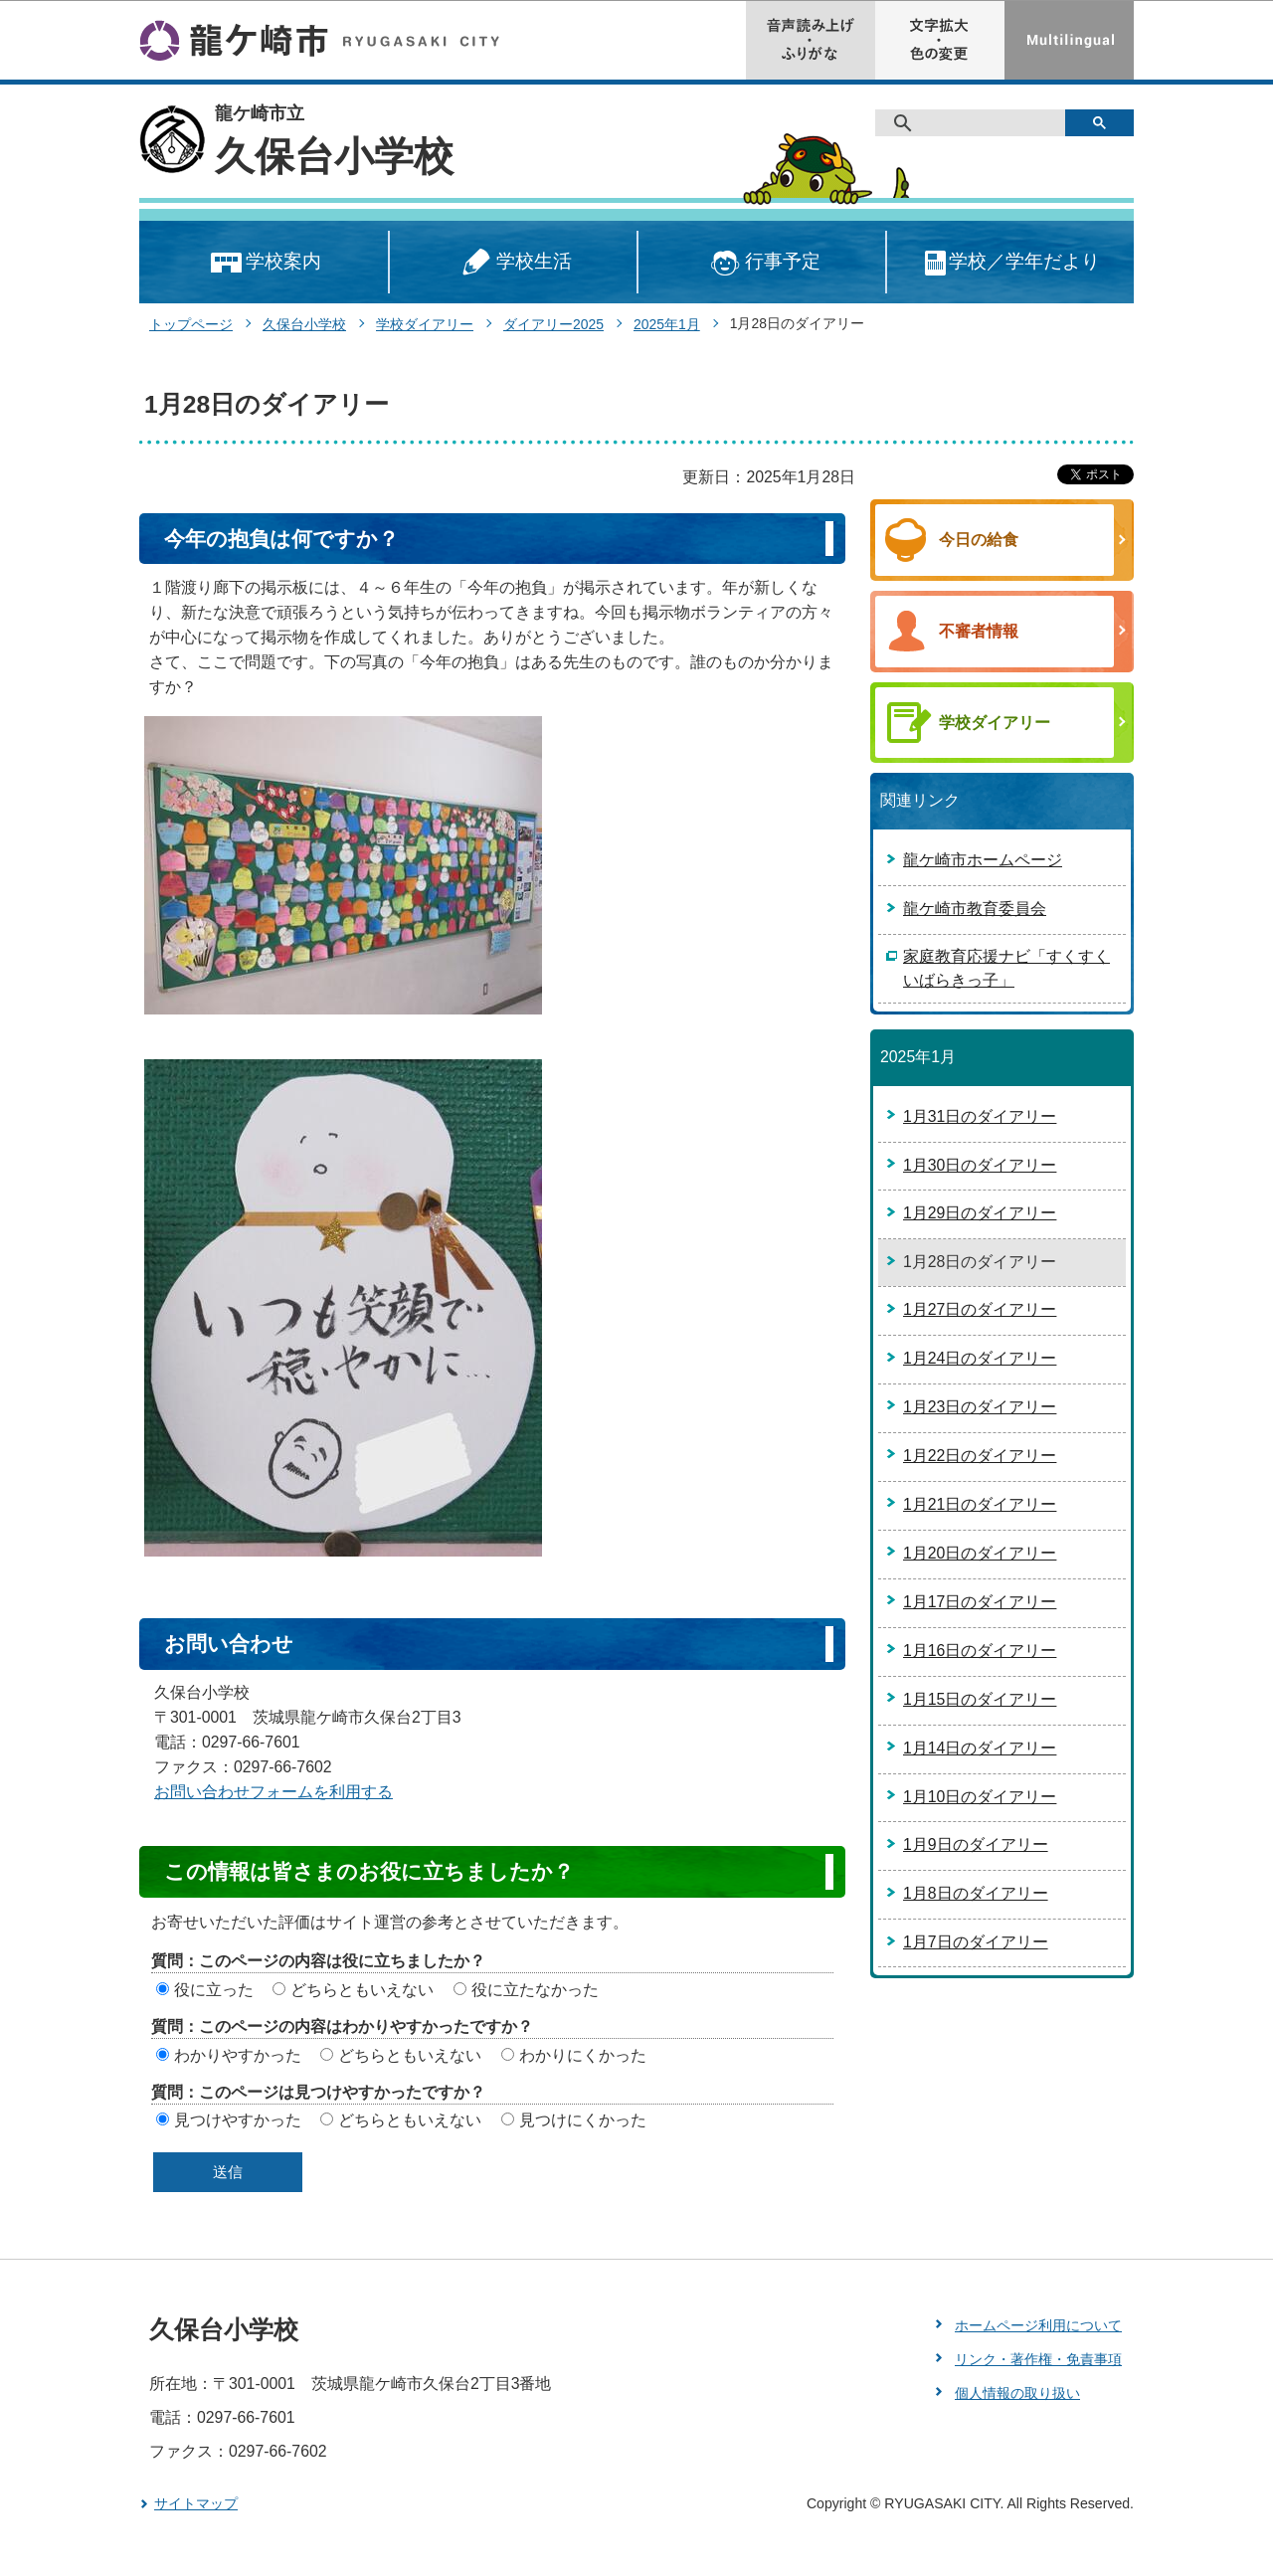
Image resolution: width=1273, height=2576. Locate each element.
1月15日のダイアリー (979, 1699)
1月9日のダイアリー (975, 1844)
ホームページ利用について (1038, 2325)
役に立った (214, 1989)
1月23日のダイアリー (979, 1406)
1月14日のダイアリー (979, 1748)
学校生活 (513, 263)
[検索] (977, 123)
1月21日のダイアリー (979, 1504)
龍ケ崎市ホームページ (982, 859)
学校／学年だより (1011, 263)
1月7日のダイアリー (975, 1941)
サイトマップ (196, 2503)
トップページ (191, 324)
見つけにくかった (582, 2120)
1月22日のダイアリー (979, 1455)
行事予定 (762, 263)
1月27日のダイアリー (979, 1309)
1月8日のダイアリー (975, 1893)
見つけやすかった (237, 2120)
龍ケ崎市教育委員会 (974, 908)
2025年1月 (667, 324)
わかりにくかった (582, 2055)
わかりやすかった (237, 2055)
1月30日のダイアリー (979, 1165)
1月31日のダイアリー (979, 1116)
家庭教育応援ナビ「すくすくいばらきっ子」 (1006, 968)
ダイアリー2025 (553, 324)
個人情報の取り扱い (1017, 2393)
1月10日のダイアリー (979, 1796)
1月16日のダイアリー (979, 1650)
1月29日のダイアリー (979, 1212)
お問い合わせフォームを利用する (273, 1791)
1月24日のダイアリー (979, 1358)
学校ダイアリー (424, 324)
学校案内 (264, 263)
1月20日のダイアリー (979, 1553)
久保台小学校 (334, 156)
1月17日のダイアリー (979, 1601)
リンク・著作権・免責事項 (1038, 2359)
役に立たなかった (535, 1989)
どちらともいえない (362, 1989)
